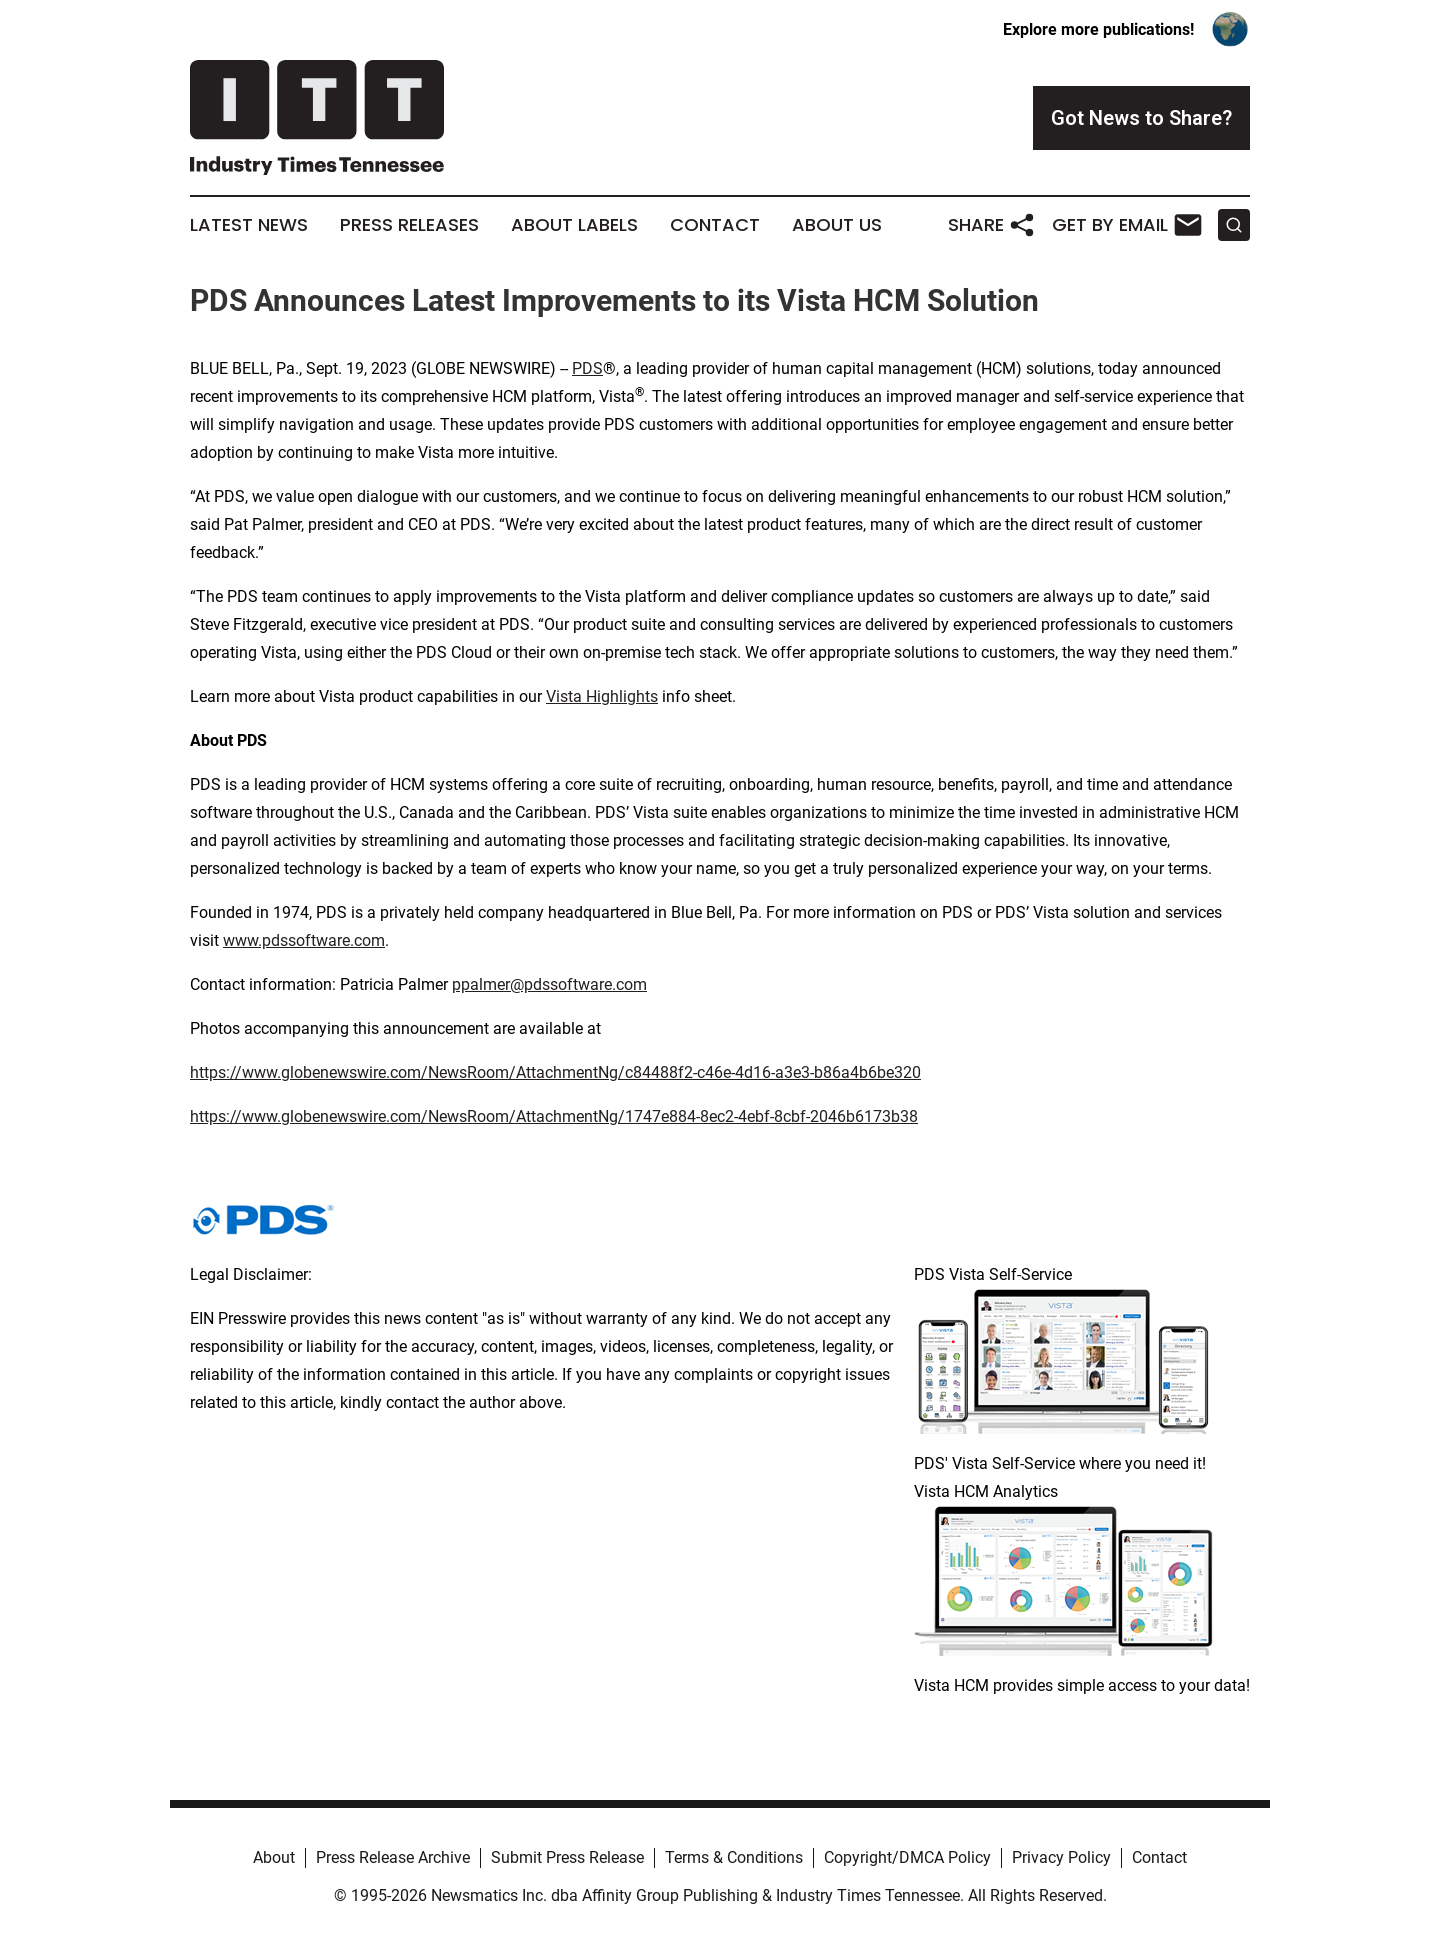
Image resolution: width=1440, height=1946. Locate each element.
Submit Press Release (567, 1857)
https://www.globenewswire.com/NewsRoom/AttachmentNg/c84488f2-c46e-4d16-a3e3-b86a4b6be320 (555, 1072)
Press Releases (409, 225)
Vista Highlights (602, 696)
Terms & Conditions (734, 1857)
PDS (587, 368)
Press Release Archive (393, 1857)
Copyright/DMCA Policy (907, 1857)
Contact (715, 225)
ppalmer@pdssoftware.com (549, 984)
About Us (837, 225)
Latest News (249, 225)
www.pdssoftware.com (304, 940)
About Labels (574, 225)
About (274, 1857)
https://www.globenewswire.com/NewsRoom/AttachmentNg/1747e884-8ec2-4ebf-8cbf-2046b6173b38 (554, 1116)
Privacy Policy (1061, 1857)
